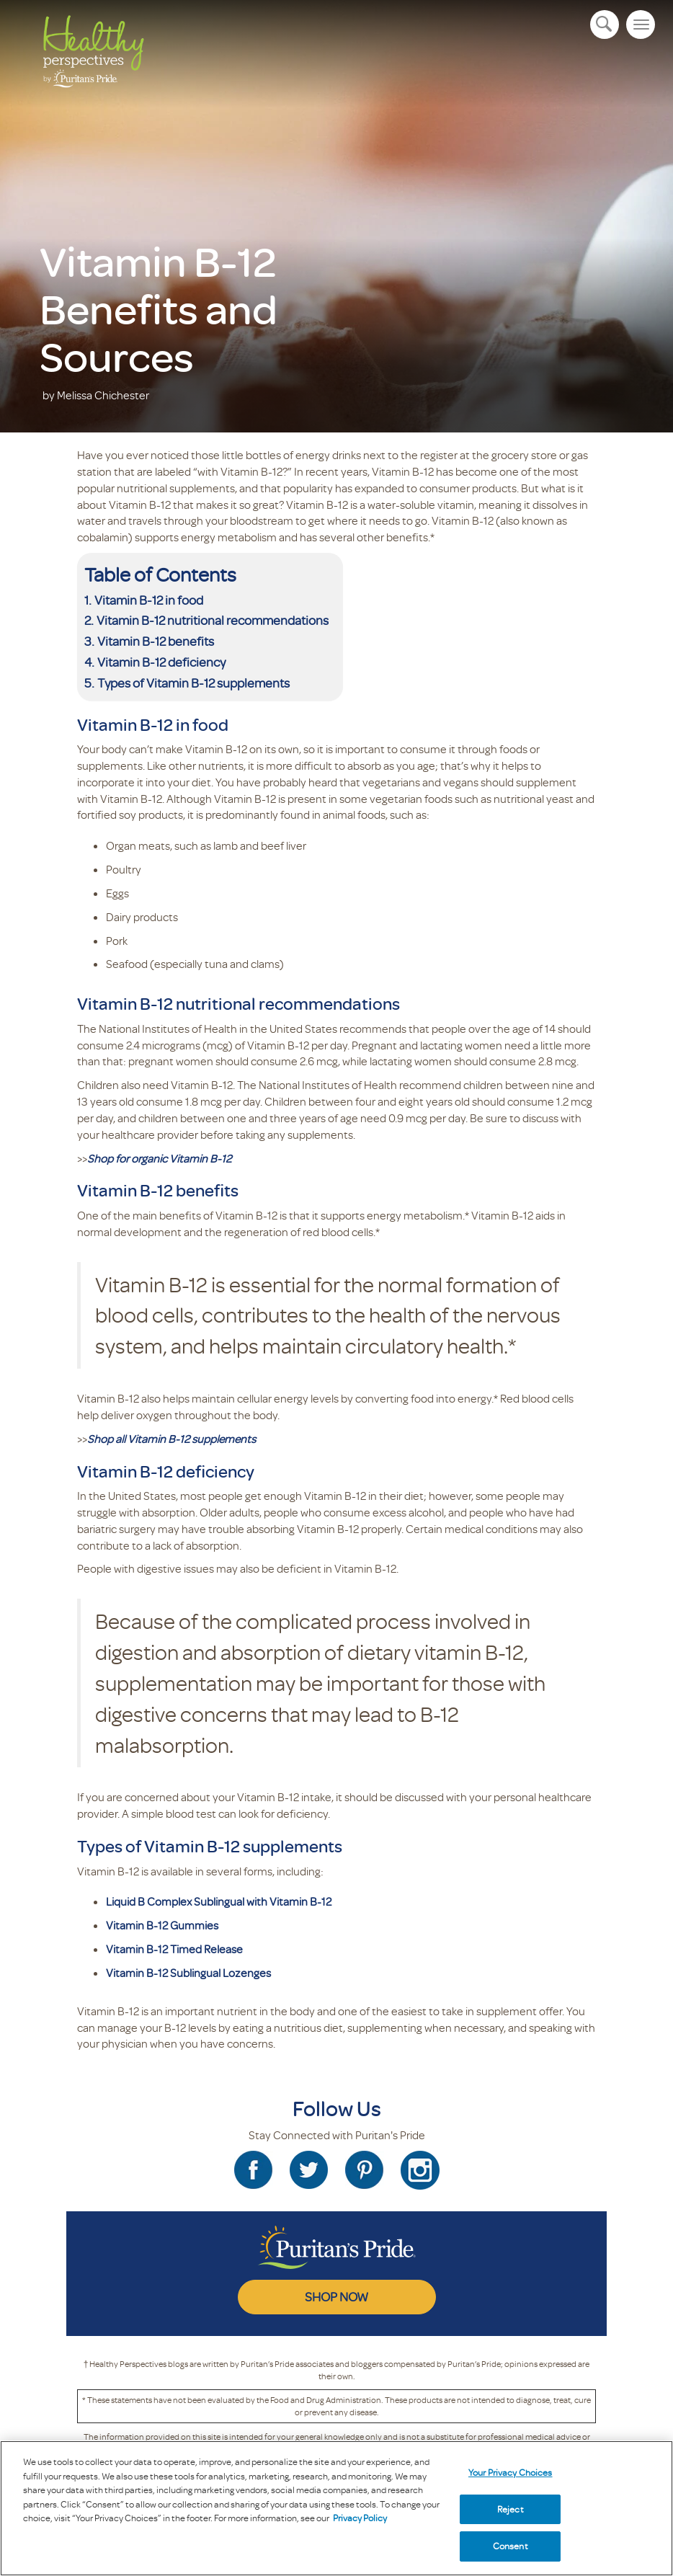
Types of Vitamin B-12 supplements (194, 682)
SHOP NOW (336, 2296)
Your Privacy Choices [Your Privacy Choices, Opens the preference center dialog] (510, 2472)
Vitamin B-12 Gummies (162, 1925)
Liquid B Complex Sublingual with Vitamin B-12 (218, 1901)
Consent (510, 2545)
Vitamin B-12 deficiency (161, 662)
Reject (510, 2509)
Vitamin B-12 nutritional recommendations (213, 620)
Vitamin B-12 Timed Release (174, 1949)
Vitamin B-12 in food (149, 600)
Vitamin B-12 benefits (156, 641)
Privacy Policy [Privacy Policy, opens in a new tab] (360, 2517)
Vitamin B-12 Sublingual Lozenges (188, 1973)
